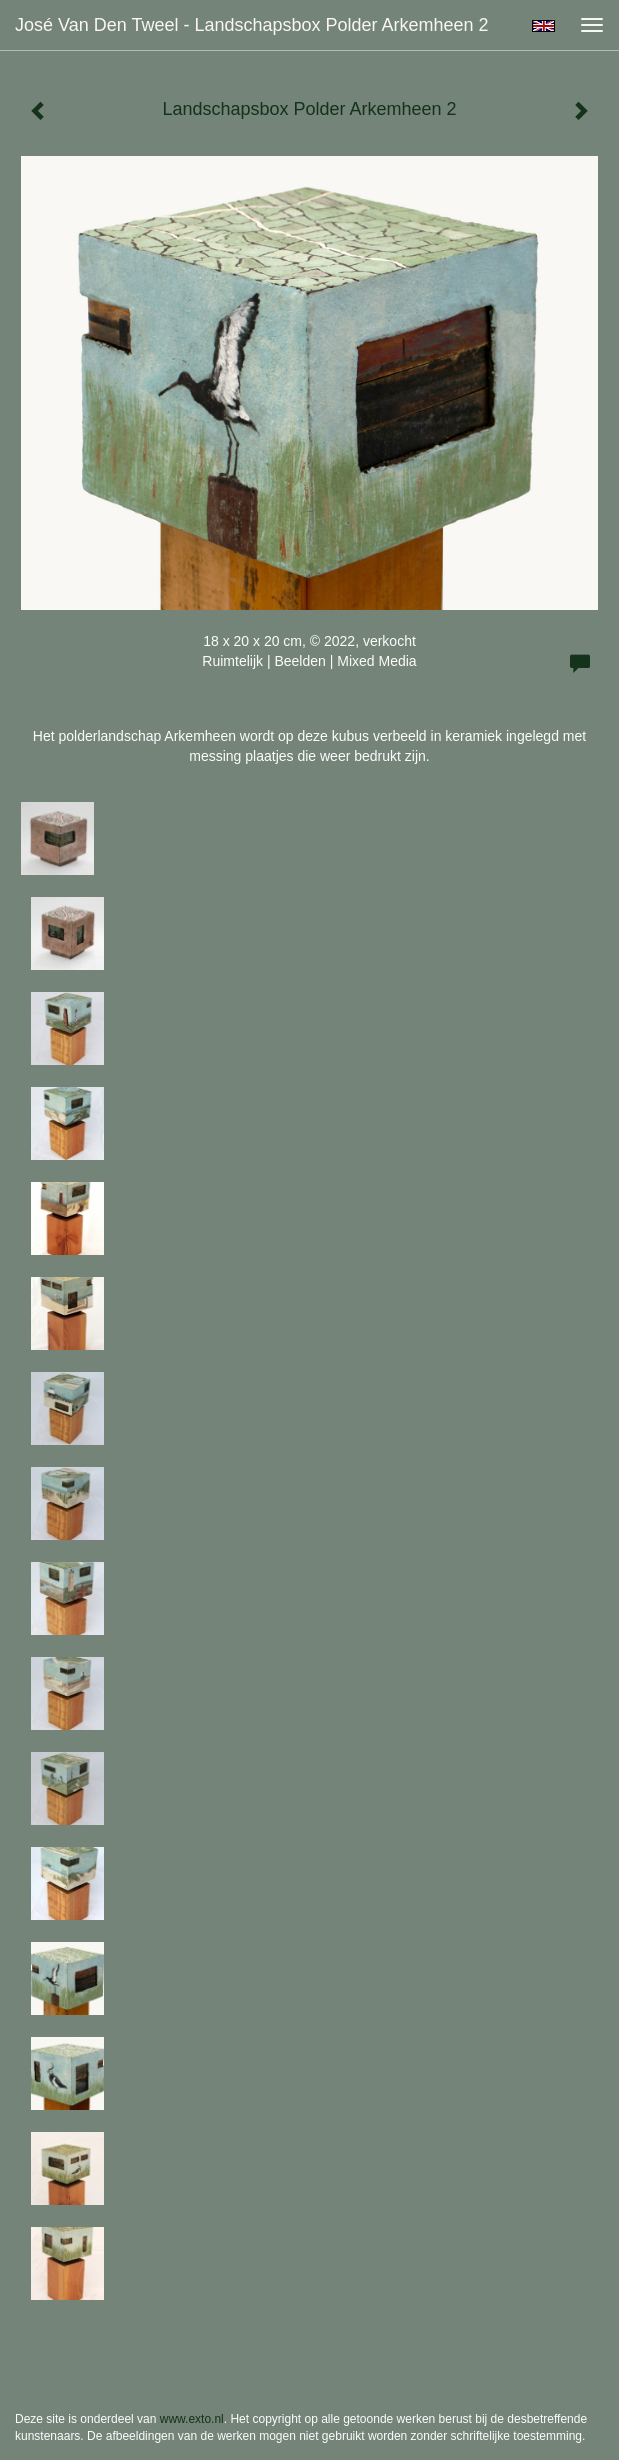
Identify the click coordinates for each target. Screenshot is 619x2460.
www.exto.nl (192, 2419)
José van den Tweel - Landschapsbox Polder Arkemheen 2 (252, 25)
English (543, 26)
